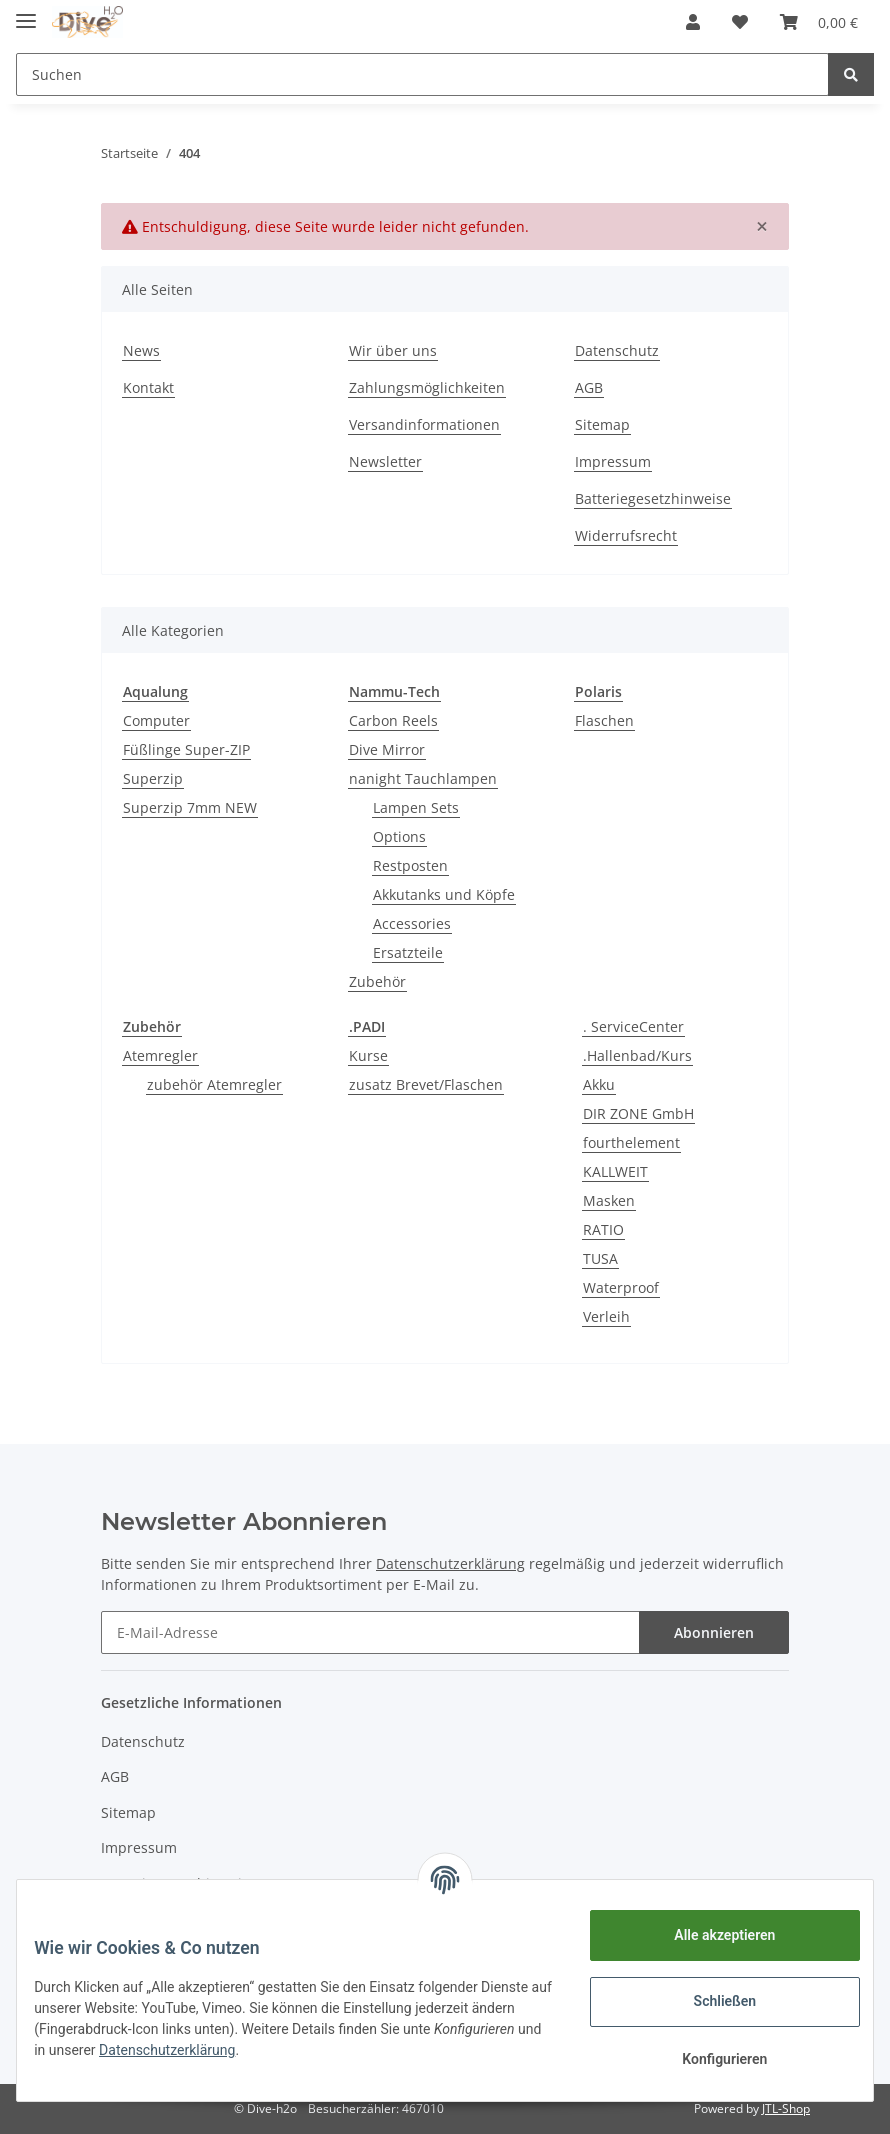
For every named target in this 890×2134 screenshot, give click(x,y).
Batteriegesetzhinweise (653, 498)
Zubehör (377, 981)
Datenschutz (617, 350)
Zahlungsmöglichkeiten (427, 387)
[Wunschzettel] (740, 22)
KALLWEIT (615, 1171)
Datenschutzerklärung (324, 2050)
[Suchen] (422, 74)
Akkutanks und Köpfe (444, 894)
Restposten (410, 865)
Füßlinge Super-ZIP (186, 749)
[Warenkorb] (819, 22)
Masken (609, 1200)
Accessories (412, 923)
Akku (599, 1084)
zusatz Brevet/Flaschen (426, 1084)
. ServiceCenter (633, 1026)
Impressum (613, 461)
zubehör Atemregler (214, 1084)
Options (399, 836)
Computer (156, 720)
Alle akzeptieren (709, 1935)
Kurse (368, 1055)
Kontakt (148, 387)
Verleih (606, 1316)
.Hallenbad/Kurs (637, 1055)
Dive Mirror (387, 749)
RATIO (603, 1229)
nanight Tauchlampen (423, 778)
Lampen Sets (416, 807)
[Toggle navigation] (26, 12)
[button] (693, 22)
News (141, 350)
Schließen (710, 2001)
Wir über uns (393, 350)
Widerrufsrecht (626, 535)
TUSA (600, 1258)
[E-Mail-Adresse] (370, 1632)
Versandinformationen (424, 424)
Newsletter (385, 461)
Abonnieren (714, 1632)
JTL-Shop (786, 2108)
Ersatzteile (408, 952)
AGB (589, 387)
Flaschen (604, 720)
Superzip (153, 778)
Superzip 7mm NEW (190, 807)
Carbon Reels (393, 720)
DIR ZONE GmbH (638, 1113)
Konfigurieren (709, 2059)
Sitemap (602, 424)
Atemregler (160, 1055)
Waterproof (621, 1287)
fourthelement (631, 1142)
